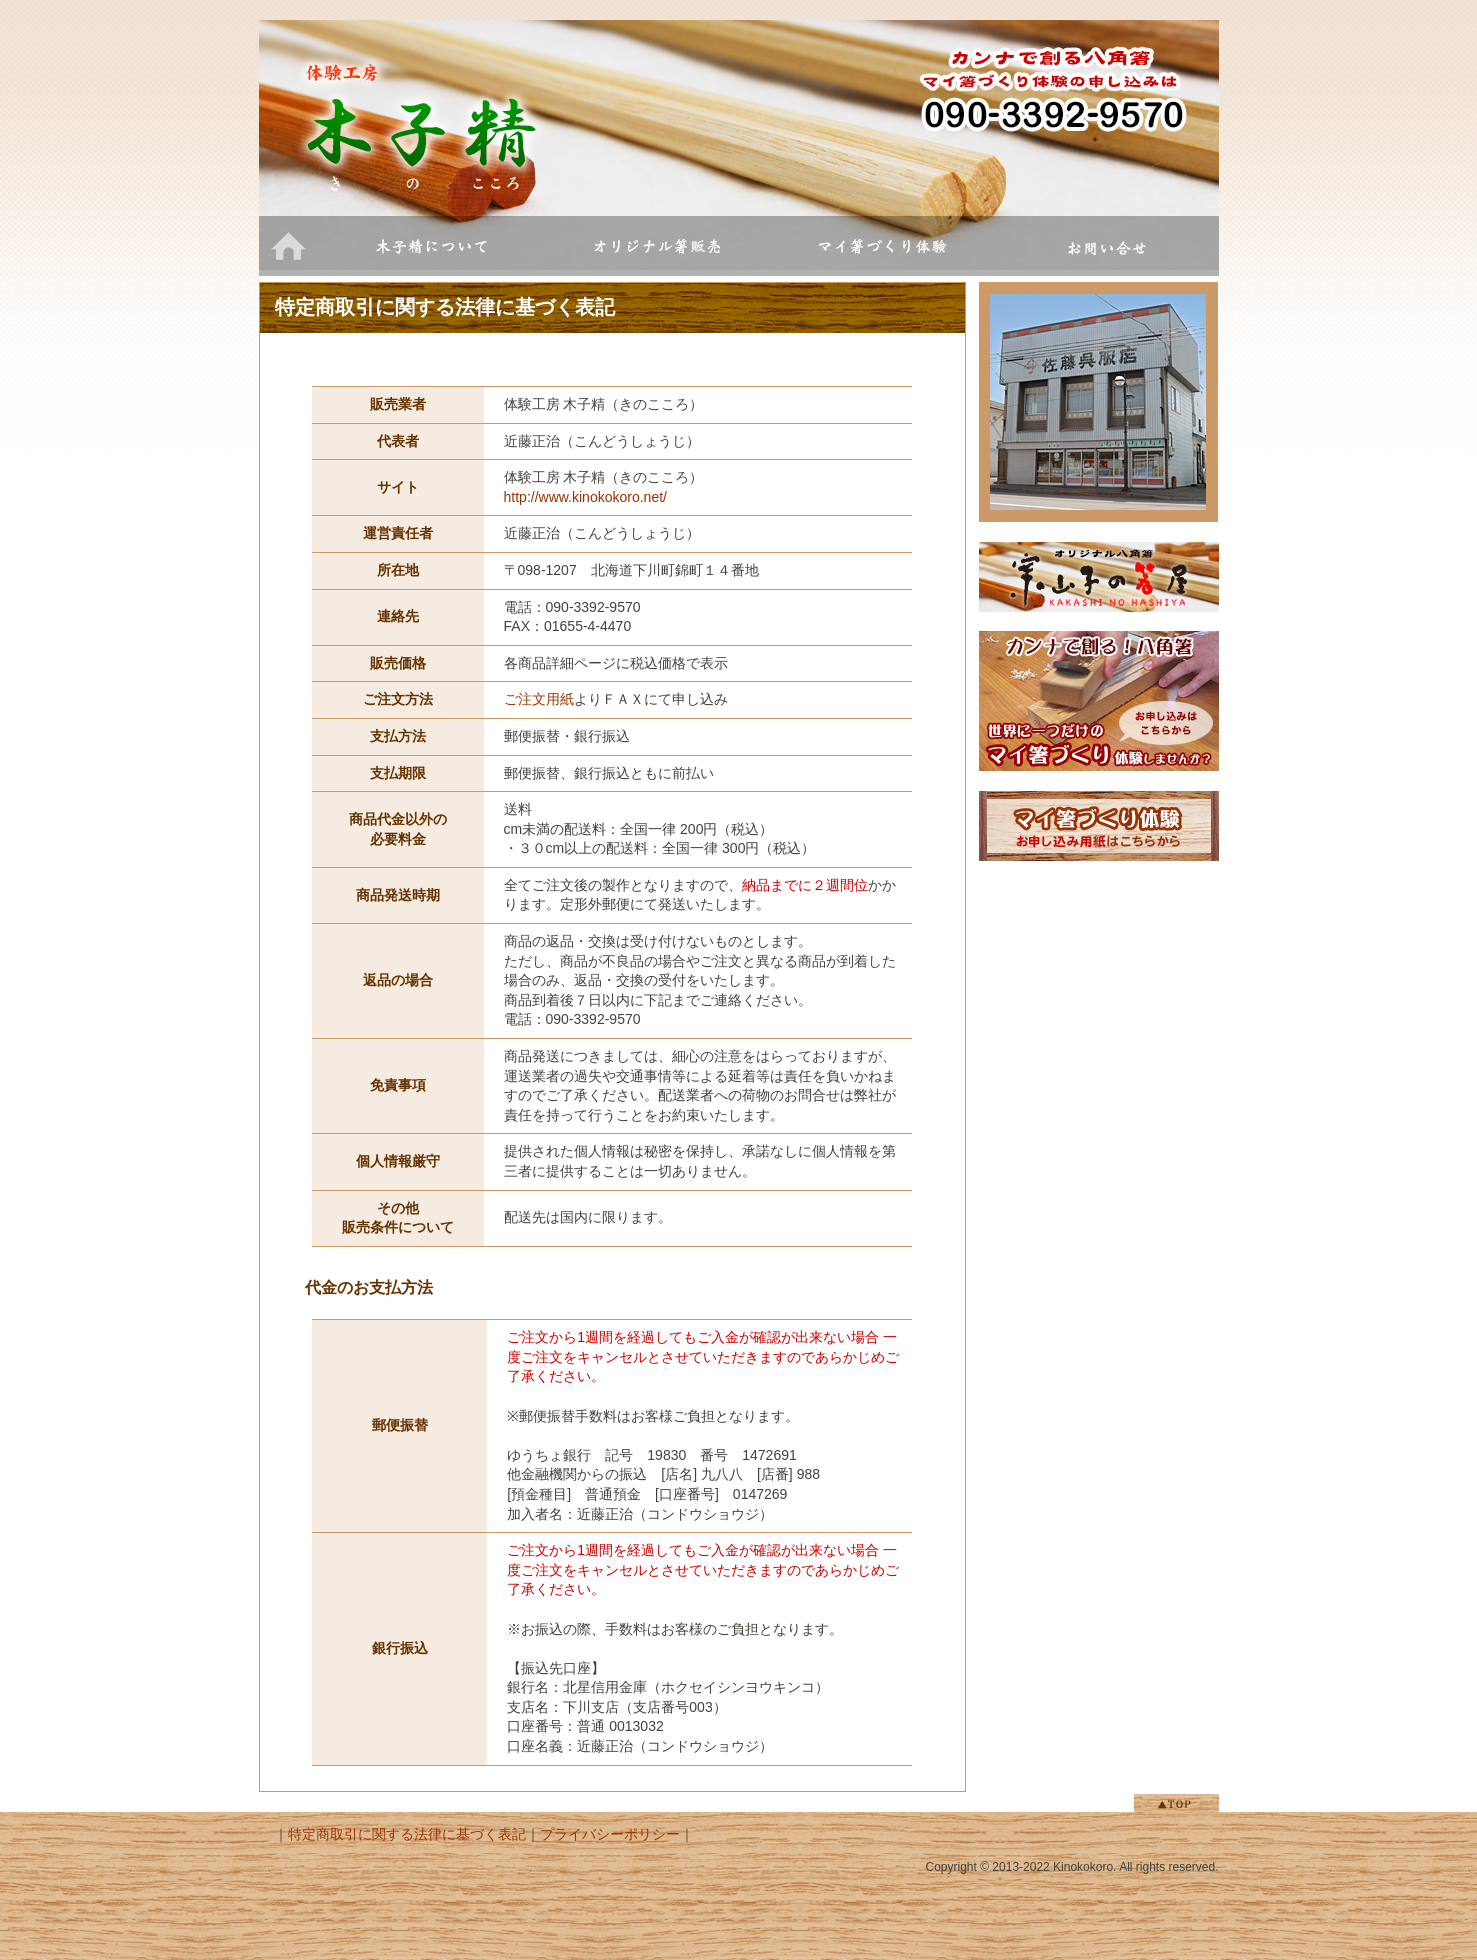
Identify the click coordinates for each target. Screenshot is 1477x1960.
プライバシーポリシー (610, 1834)
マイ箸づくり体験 (881, 246)
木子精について (431, 246)
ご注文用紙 (539, 699)
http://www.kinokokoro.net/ (585, 497)
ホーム (289, 246)
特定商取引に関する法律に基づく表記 (407, 1834)
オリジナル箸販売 (656, 246)
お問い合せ (1106, 246)
